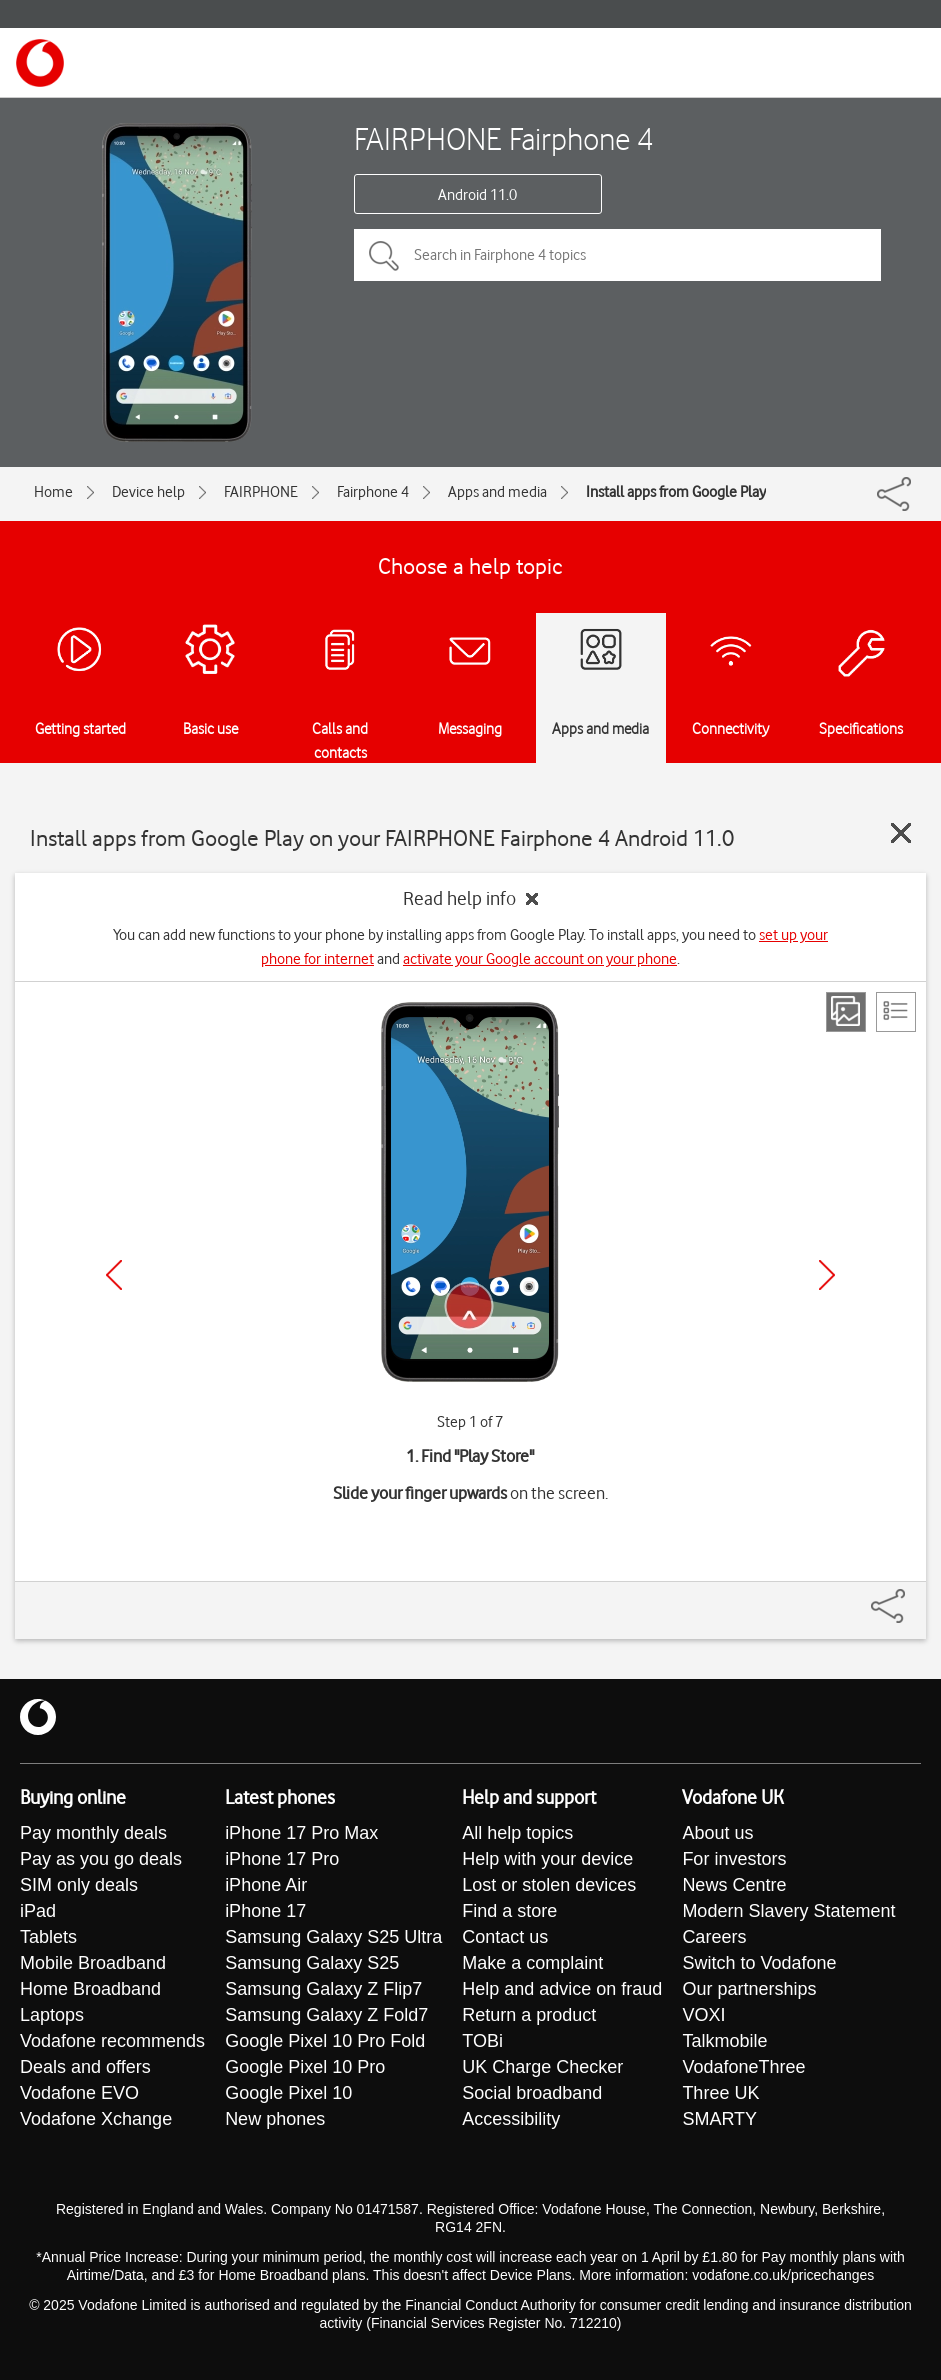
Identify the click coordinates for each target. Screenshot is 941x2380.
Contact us (505, 1937)
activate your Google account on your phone (540, 959)
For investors (734, 1859)
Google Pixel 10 (288, 2093)
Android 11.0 (477, 195)
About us (717, 1833)
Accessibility (511, 2119)
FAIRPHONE (261, 492)
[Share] (912, 1596)
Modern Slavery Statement (788, 1911)
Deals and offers (85, 2067)
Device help (148, 492)
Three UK (720, 2093)
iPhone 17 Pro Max (301, 1833)
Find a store (509, 1911)
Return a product (529, 2015)
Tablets (48, 1937)
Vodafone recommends (112, 2041)
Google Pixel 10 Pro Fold (325, 2041)
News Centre (734, 1885)
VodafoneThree (743, 2067)
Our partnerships (749, 1989)
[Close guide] (901, 833)
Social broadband (532, 2093)
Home (53, 492)
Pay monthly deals (93, 1833)
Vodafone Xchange (96, 2119)
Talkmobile (724, 2041)
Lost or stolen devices (549, 1885)
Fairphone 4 (373, 492)
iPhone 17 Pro (282, 1859)
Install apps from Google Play (676, 492)
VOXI (703, 2015)
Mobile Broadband (93, 1963)
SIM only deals (79, 1885)
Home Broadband (90, 1989)
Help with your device (547, 1859)
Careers (714, 1937)
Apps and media (497, 492)
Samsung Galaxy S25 (312, 1963)
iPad (38, 1911)
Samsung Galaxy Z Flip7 (323, 1989)
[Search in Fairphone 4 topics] (617, 255)
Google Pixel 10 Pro (305, 2067)
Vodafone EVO (79, 2093)
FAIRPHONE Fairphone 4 (504, 138)
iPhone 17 (265, 1911)
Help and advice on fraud (562, 1989)
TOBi (482, 2041)
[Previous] (114, 1275)
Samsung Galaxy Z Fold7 (326, 2015)
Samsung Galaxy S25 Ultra (333, 1937)
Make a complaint (532, 1963)
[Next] (827, 1275)
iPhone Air (266, 1885)
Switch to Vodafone (759, 1963)
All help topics (517, 1833)
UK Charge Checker (542, 2067)
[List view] (896, 1012)
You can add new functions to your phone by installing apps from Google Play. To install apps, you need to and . (470, 947)
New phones (275, 2119)
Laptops (52, 2015)
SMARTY (719, 2119)
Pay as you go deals (101, 1859)
